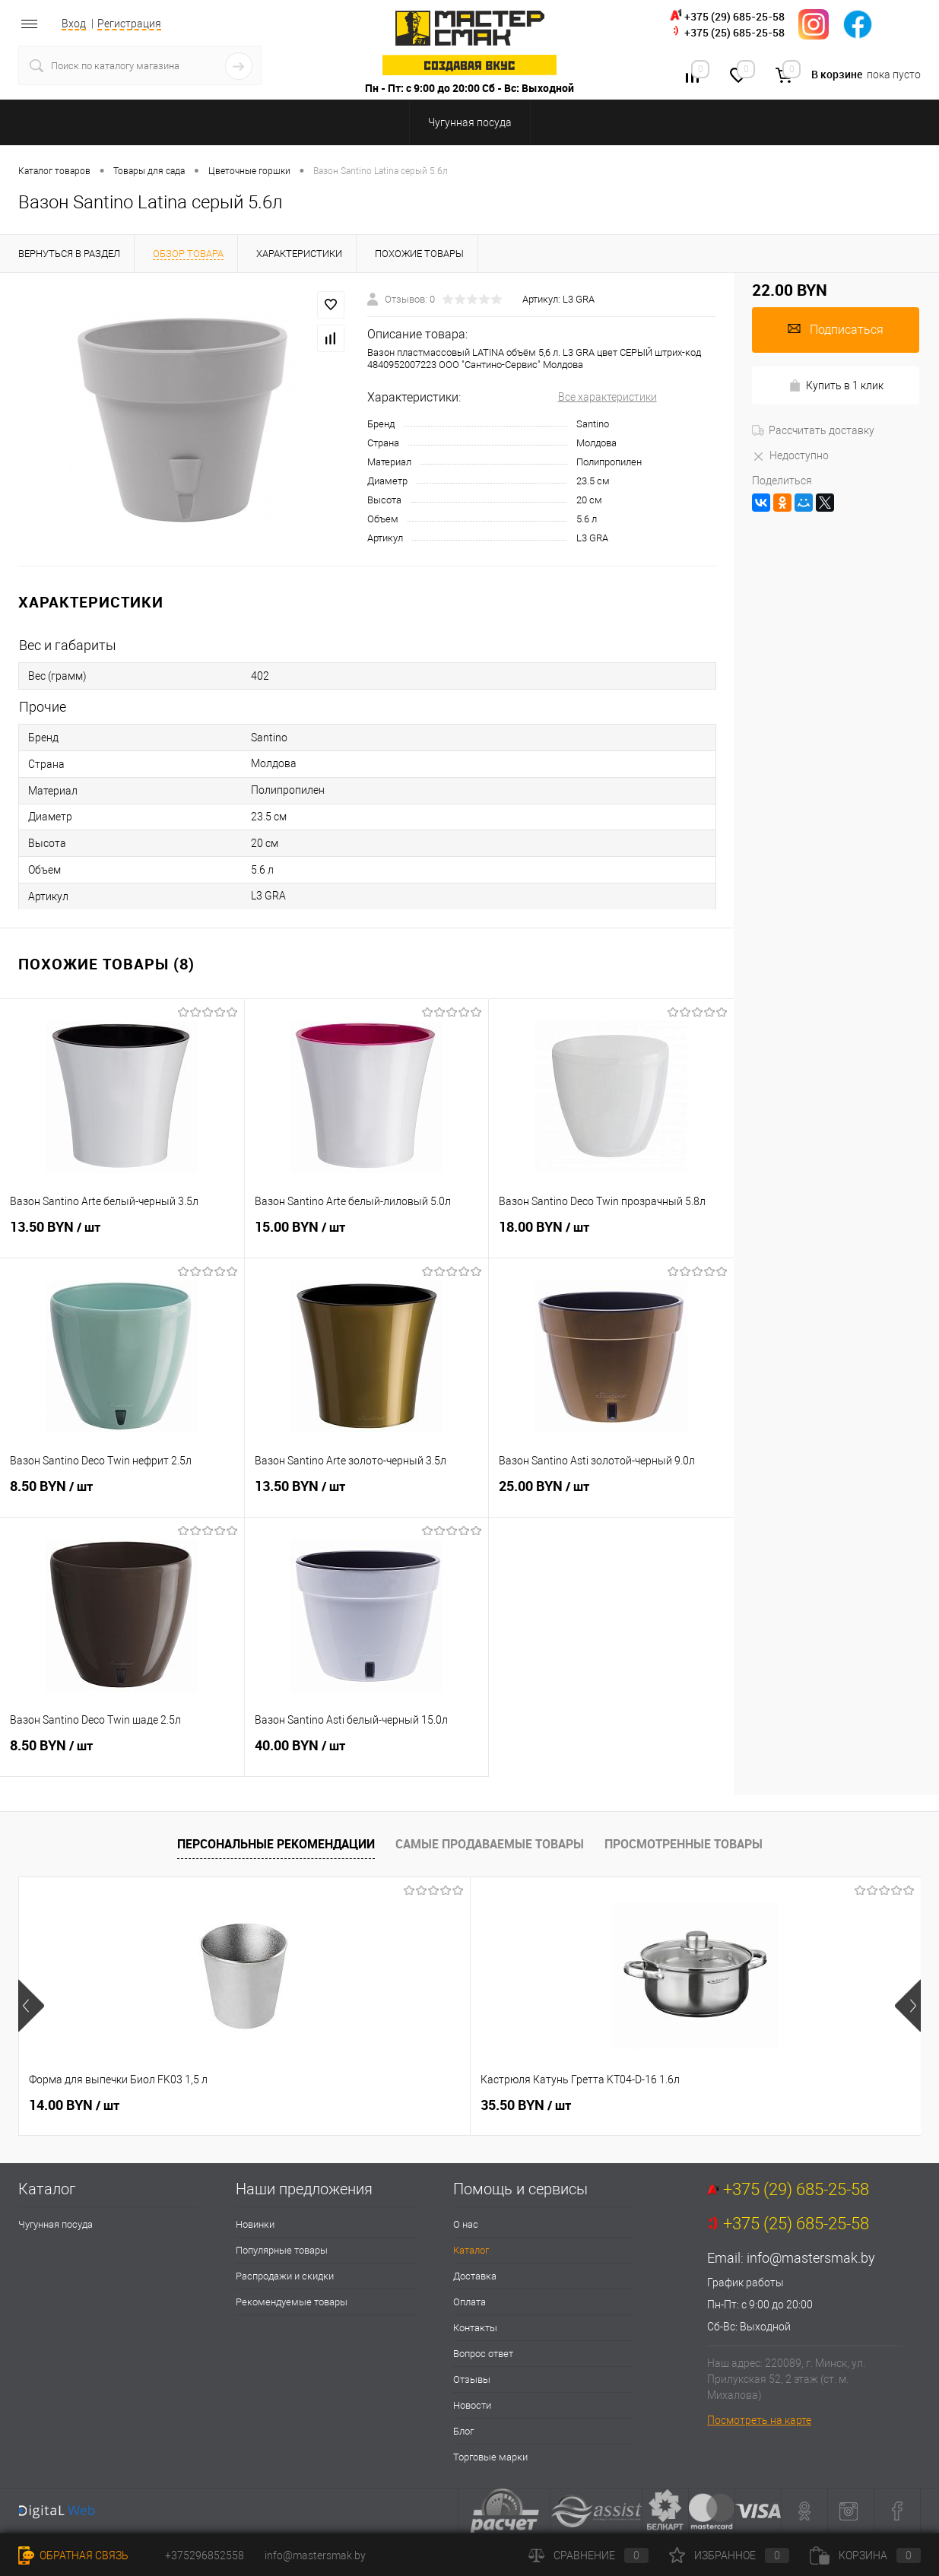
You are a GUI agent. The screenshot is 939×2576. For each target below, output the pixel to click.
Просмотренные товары (683, 1843)
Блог (463, 2431)
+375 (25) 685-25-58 (734, 32)
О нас (465, 2224)
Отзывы (471, 2379)
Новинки (255, 2224)
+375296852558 (204, 2555)
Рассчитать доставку (813, 430)
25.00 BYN (611, 1495)
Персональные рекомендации (276, 1843)
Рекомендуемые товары (291, 2302)
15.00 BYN (367, 1235)
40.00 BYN (367, 1754)
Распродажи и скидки (285, 2276)
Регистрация (129, 23)
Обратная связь (73, 2555)
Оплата (469, 2302)
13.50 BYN (122, 1235)
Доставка (474, 2276)
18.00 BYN (611, 1235)
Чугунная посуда (55, 2224)
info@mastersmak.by (811, 2258)
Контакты (475, 2327)
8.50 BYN (122, 1495)
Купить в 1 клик (835, 385)
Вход (74, 23)
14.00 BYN (74, 2105)
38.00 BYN (526, 2105)
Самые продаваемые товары (489, 1843)
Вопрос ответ (483, 2353)
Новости (472, 2405)
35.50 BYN (300, 2105)
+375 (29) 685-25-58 (734, 16)
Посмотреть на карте (759, 2420)
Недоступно (790, 455)
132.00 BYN (755, 2105)
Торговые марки (490, 2457)
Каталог (471, 2250)
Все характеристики (607, 397)
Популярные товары (282, 2250)
